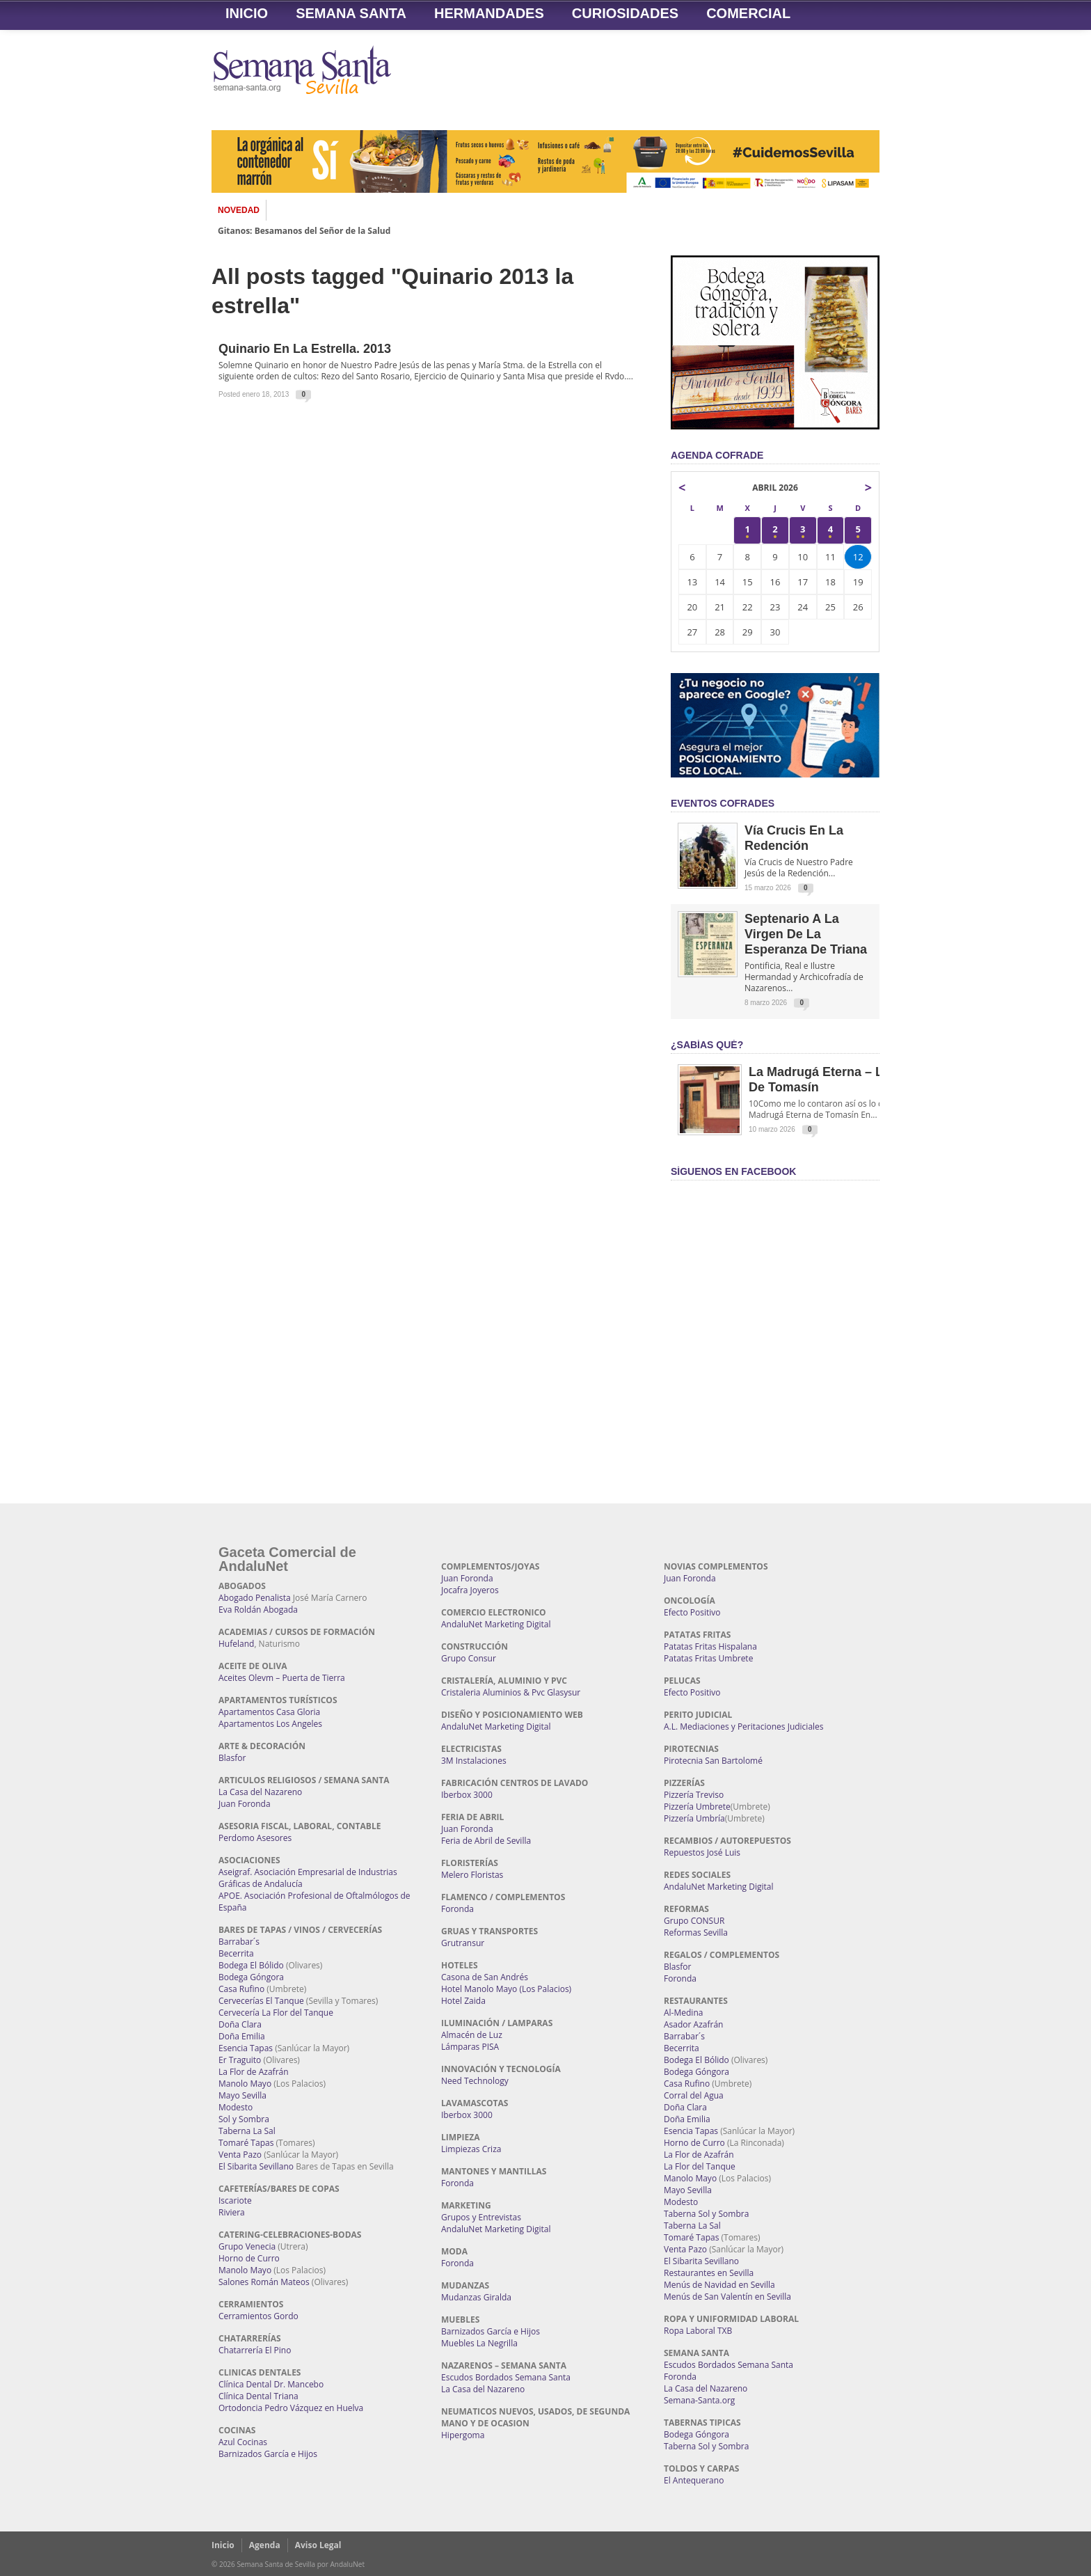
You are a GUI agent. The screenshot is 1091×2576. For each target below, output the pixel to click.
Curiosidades (625, 13)
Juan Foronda (244, 1804)
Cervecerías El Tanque (261, 2001)
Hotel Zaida (463, 2001)
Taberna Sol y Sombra (706, 2214)
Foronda (457, 1909)
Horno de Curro (249, 2258)
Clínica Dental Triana (258, 2396)
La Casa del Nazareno (260, 1792)
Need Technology (475, 2081)
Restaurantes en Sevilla (709, 2273)
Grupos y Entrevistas (481, 2217)
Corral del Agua (694, 2095)
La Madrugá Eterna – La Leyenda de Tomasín (846, 1079)
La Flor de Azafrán (253, 2072)
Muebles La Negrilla (479, 2343)
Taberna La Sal (247, 2131)
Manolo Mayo (244, 2083)
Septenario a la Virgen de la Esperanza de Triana (805, 934)
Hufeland (236, 1644)
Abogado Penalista (254, 1598)
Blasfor (232, 1758)
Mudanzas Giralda (476, 2297)
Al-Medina (683, 2012)
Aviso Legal (318, 2545)
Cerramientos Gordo (258, 2316)
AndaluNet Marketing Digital (495, 1624)
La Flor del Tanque (699, 2166)
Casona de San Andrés (484, 1977)
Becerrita (236, 1953)
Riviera (231, 2212)
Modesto (235, 2107)
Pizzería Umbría (694, 1818)
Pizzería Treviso (694, 1795)
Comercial (748, 13)
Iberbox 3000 (467, 1795)
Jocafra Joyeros (470, 1590)
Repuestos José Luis (702, 1852)
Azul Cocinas (242, 2442)
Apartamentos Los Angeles (270, 1724)
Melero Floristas (472, 1875)
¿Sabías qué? (707, 1044)
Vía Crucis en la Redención (793, 838)
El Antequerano (694, 2480)
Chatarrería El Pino (254, 2350)
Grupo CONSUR (694, 1921)
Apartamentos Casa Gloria (269, 1712)
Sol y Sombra (243, 2119)
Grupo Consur (468, 1658)
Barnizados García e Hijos (267, 2454)
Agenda (264, 2545)
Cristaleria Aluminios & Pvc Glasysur (510, 1692)
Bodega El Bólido (251, 1965)
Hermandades (489, 13)
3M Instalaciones (474, 1761)
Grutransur (462, 1943)
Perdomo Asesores (255, 1838)
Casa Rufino (241, 1989)
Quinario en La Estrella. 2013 (304, 349)
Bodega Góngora (251, 1977)
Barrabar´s (239, 1941)
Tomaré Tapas (245, 2143)
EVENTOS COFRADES (722, 803)
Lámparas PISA (470, 2047)
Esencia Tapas (245, 2048)
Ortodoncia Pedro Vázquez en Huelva (290, 2408)
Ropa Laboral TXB (698, 2331)
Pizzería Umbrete (697, 1806)
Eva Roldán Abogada (258, 1609)
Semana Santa (351, 13)
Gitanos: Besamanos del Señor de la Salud (304, 231)
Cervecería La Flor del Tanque (275, 2012)
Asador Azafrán (693, 2024)
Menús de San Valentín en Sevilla (727, 2296)
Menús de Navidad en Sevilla (719, 2285)
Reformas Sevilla (696, 1932)
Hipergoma (462, 2435)
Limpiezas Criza (471, 2149)
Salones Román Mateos (264, 2282)
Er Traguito (239, 2060)
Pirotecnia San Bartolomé (713, 1761)
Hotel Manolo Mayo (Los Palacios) (506, 1989)
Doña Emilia (241, 2036)
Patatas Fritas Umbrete (708, 1658)
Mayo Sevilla (242, 2095)
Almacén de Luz (471, 2035)
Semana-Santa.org (699, 2400)
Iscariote (235, 2200)
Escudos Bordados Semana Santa (506, 2377)
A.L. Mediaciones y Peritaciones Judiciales (744, 1726)
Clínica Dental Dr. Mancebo (271, 2384)
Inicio (246, 13)
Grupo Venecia (247, 2246)
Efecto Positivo (692, 1612)
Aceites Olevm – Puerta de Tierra (281, 1678)
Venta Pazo (240, 2154)
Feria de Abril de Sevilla (486, 1841)
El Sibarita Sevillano (256, 2166)
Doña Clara (240, 2024)
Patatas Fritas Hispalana (710, 1646)
